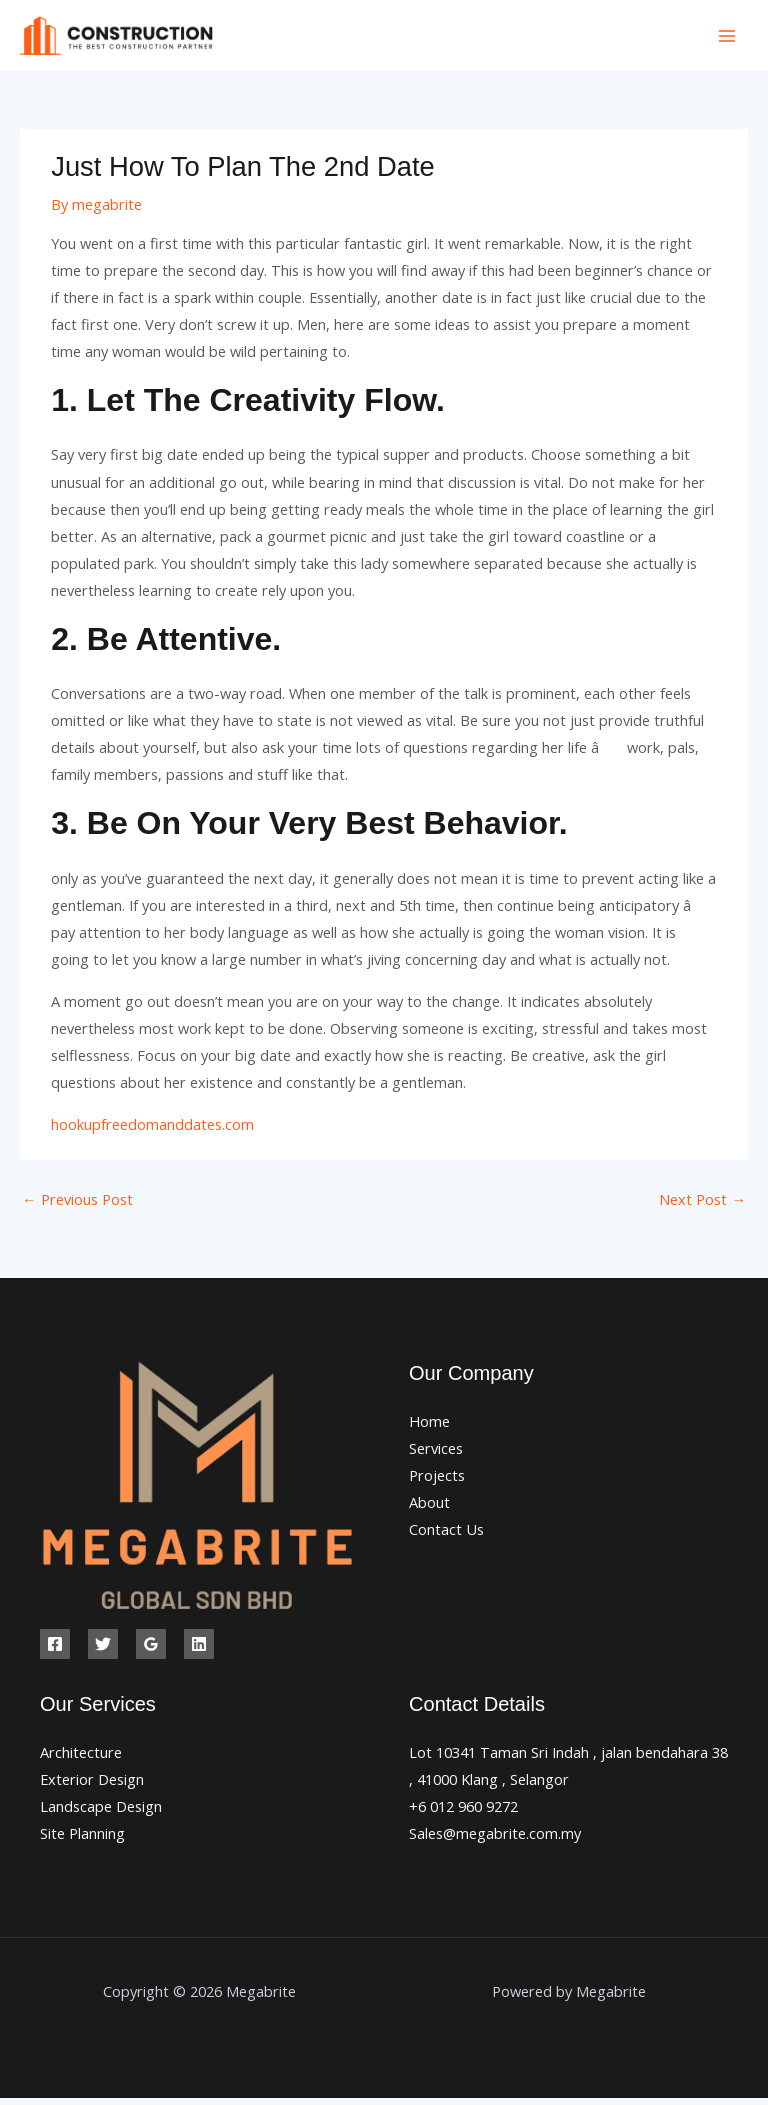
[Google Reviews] (151, 1650)
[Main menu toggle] (727, 39)
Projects (437, 1481)
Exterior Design (92, 1785)
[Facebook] (55, 1650)
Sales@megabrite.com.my (495, 1839)
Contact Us (446, 1536)
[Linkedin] (199, 1650)
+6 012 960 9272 (463, 1812)
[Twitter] (103, 1650)
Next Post (702, 1205)
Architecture (81, 1758)
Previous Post (77, 1205)
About (429, 1508)
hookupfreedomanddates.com (152, 1130)
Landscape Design (101, 1812)
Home (429, 1427)
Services (436, 1454)
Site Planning (82, 1839)
